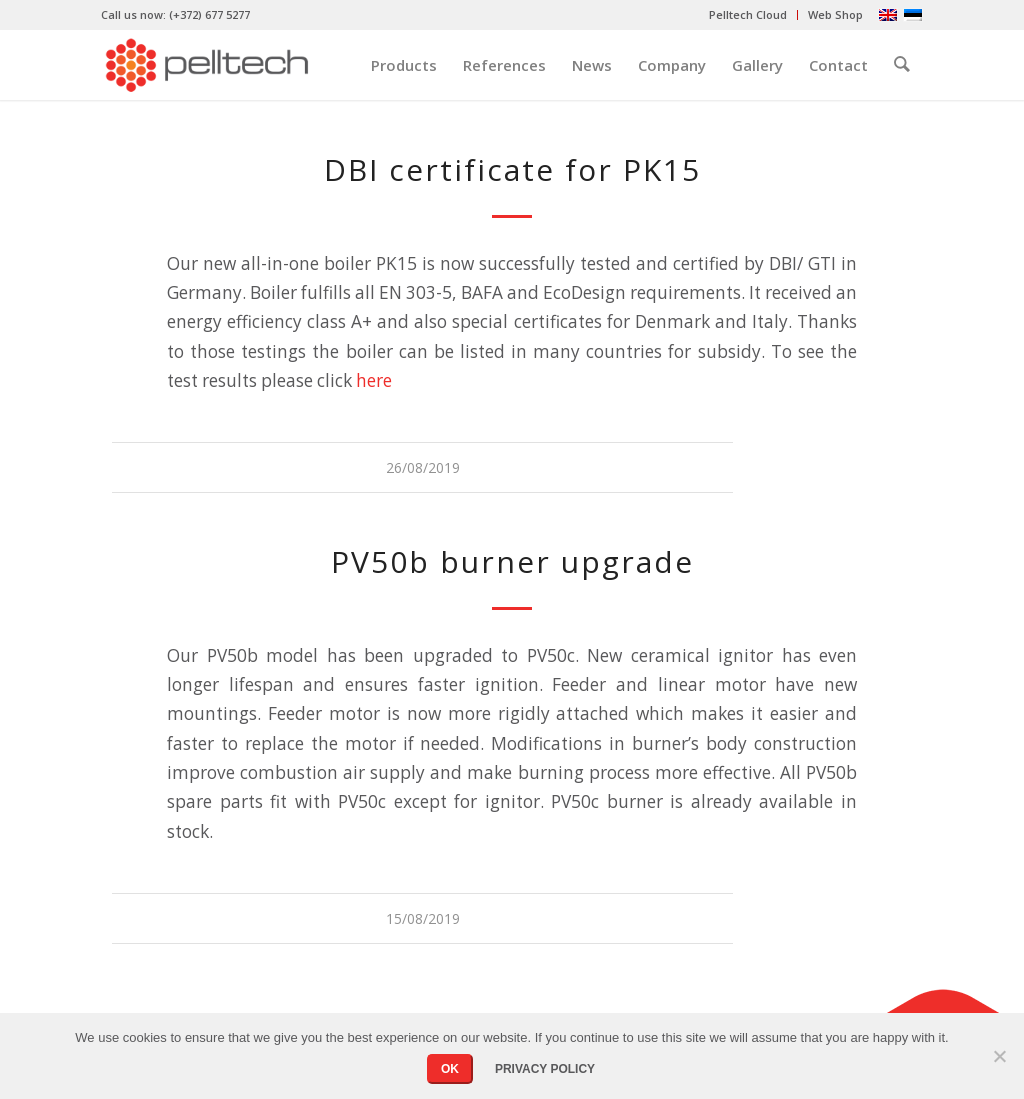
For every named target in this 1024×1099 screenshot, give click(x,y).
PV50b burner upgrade (512, 561)
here (374, 380)
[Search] (902, 65)
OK (450, 1069)
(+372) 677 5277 (209, 14)
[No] (999, 1056)
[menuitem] (748, 15)
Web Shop (835, 14)
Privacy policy (545, 1069)
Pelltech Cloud (748, 14)
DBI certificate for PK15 (512, 169)
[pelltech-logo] (206, 65)
